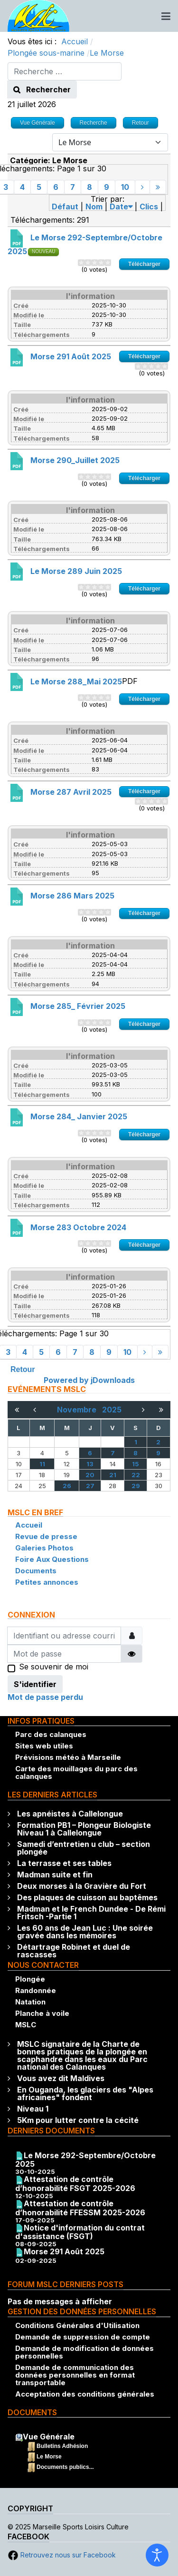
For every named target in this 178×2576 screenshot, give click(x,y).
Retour (22, 1369)
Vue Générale (49, 2436)
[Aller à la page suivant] (142, 187)
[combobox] (65, 71)
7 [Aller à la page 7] (72, 187)
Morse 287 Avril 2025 (71, 792)
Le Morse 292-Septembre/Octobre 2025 (85, 2160)
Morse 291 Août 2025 (70, 356)
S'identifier (35, 1684)
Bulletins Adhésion (62, 2446)
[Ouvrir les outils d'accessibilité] (157, 2555)
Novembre (79, 1409)
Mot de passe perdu (45, 1697)
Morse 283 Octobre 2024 (78, 1227)
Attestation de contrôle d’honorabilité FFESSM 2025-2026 (80, 2208)
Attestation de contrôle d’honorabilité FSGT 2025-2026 (75, 2183)
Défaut (65, 206)
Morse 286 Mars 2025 (72, 895)
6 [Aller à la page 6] (55, 187)
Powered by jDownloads (89, 1380)
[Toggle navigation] (165, 16)
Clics (149, 206)
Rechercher (42, 89)
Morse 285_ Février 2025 (77, 1006)
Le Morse (49, 2456)
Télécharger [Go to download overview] (144, 264)
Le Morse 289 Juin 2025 (76, 571)
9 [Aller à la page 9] (106, 187)
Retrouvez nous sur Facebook (62, 2555)
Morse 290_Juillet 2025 (75, 460)
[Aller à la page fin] (158, 187)
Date (121, 206)
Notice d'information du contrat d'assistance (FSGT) (80, 2232)
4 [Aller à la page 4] (22, 187)
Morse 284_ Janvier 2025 (78, 1116)
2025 (112, 1409)
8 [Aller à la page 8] (89, 187)
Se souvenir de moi (53, 1667)
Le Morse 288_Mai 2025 (76, 681)
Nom (94, 206)
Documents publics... (65, 2467)
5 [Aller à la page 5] (39, 187)
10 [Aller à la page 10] (125, 187)
